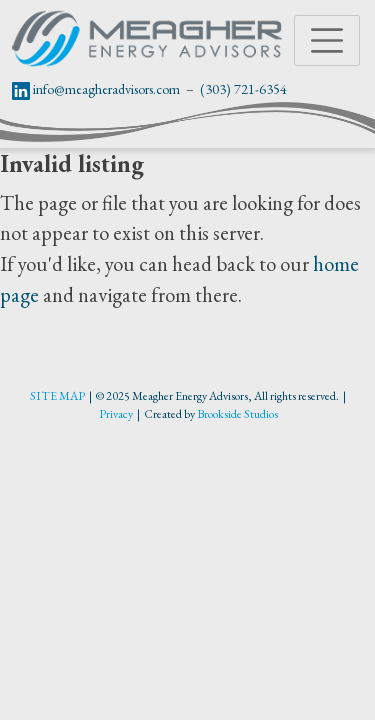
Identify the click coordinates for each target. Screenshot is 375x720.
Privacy (116, 414)
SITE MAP (57, 396)
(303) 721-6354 (243, 89)
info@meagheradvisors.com (106, 89)
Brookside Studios (237, 414)
